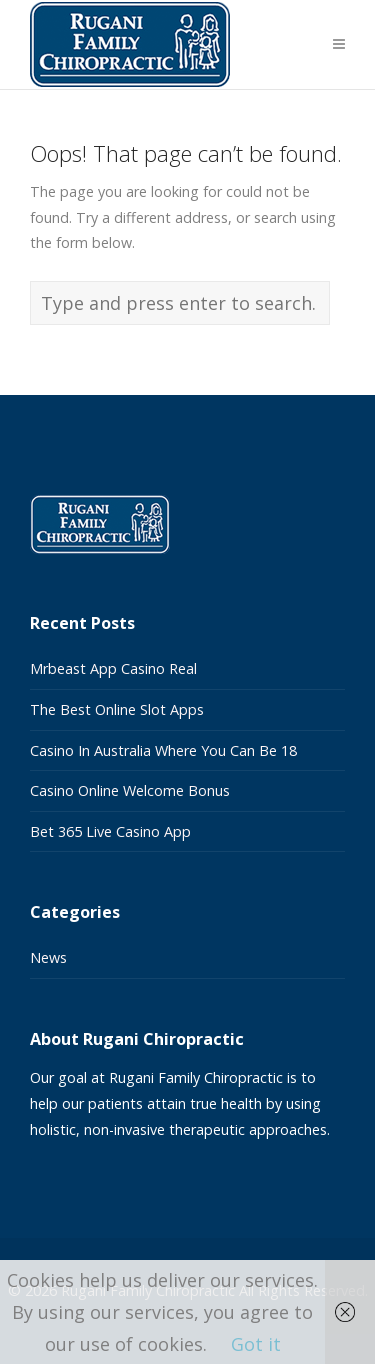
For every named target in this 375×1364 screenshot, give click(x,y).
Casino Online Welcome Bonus (130, 790)
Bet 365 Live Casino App (110, 831)
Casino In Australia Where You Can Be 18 (163, 750)
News (48, 957)
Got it (256, 1344)
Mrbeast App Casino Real (113, 668)
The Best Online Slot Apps (117, 709)
